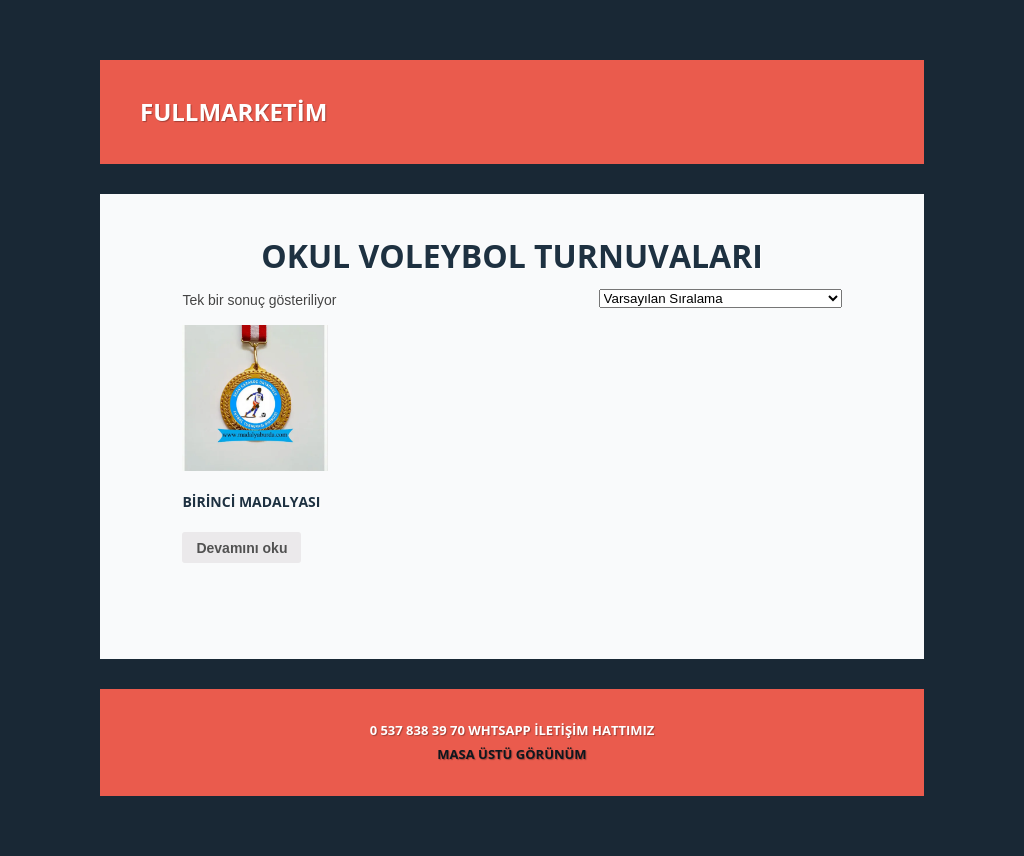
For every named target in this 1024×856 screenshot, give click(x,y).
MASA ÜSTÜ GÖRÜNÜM (511, 754)
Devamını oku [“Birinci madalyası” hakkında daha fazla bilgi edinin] (241, 548)
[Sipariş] (720, 298)
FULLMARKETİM (233, 111)
